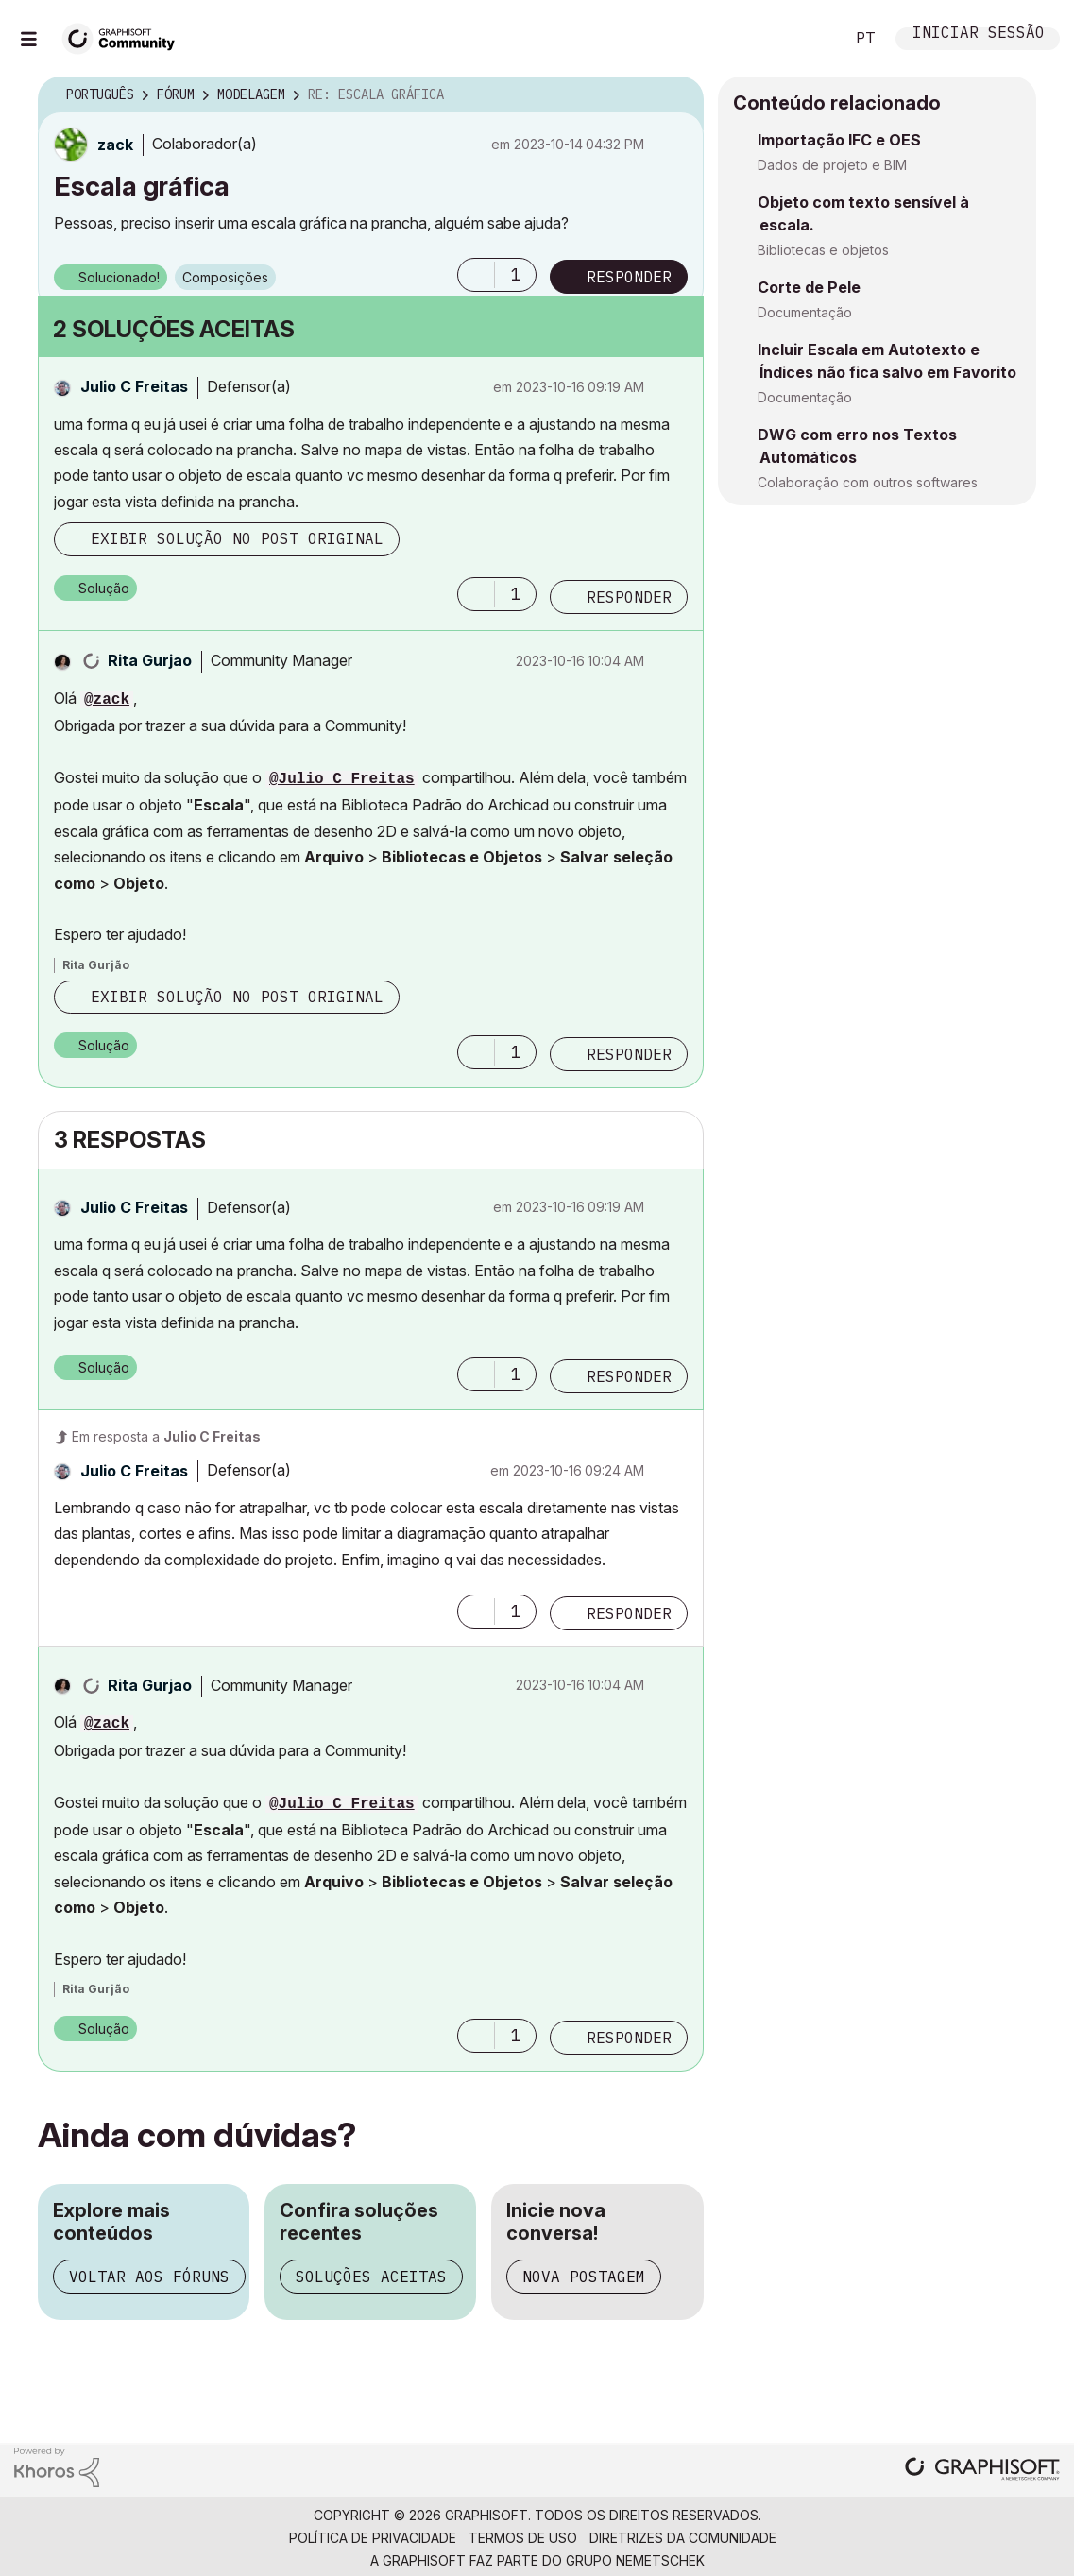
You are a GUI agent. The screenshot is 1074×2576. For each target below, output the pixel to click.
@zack (106, 699)
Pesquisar (808, 39)
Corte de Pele (809, 287)
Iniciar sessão (978, 34)
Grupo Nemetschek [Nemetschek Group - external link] (635, 2560)
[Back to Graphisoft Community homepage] (124, 36)
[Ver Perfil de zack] (115, 144)
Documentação (805, 312)
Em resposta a (166, 1436)
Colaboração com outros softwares (868, 482)
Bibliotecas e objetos (823, 250)
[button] (476, 275)
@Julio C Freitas (342, 779)
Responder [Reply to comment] (629, 597)
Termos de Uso (523, 2538)
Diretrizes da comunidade (682, 2538)
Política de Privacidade (372, 2538)
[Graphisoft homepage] (982, 2471)
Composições (225, 277)
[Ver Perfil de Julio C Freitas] (134, 386)
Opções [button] (677, 95)
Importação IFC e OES (839, 139)
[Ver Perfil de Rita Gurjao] (150, 660)
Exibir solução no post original (237, 538)
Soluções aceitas (371, 2276)
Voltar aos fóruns (149, 2276)
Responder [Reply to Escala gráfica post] (629, 276)
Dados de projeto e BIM (832, 165)
